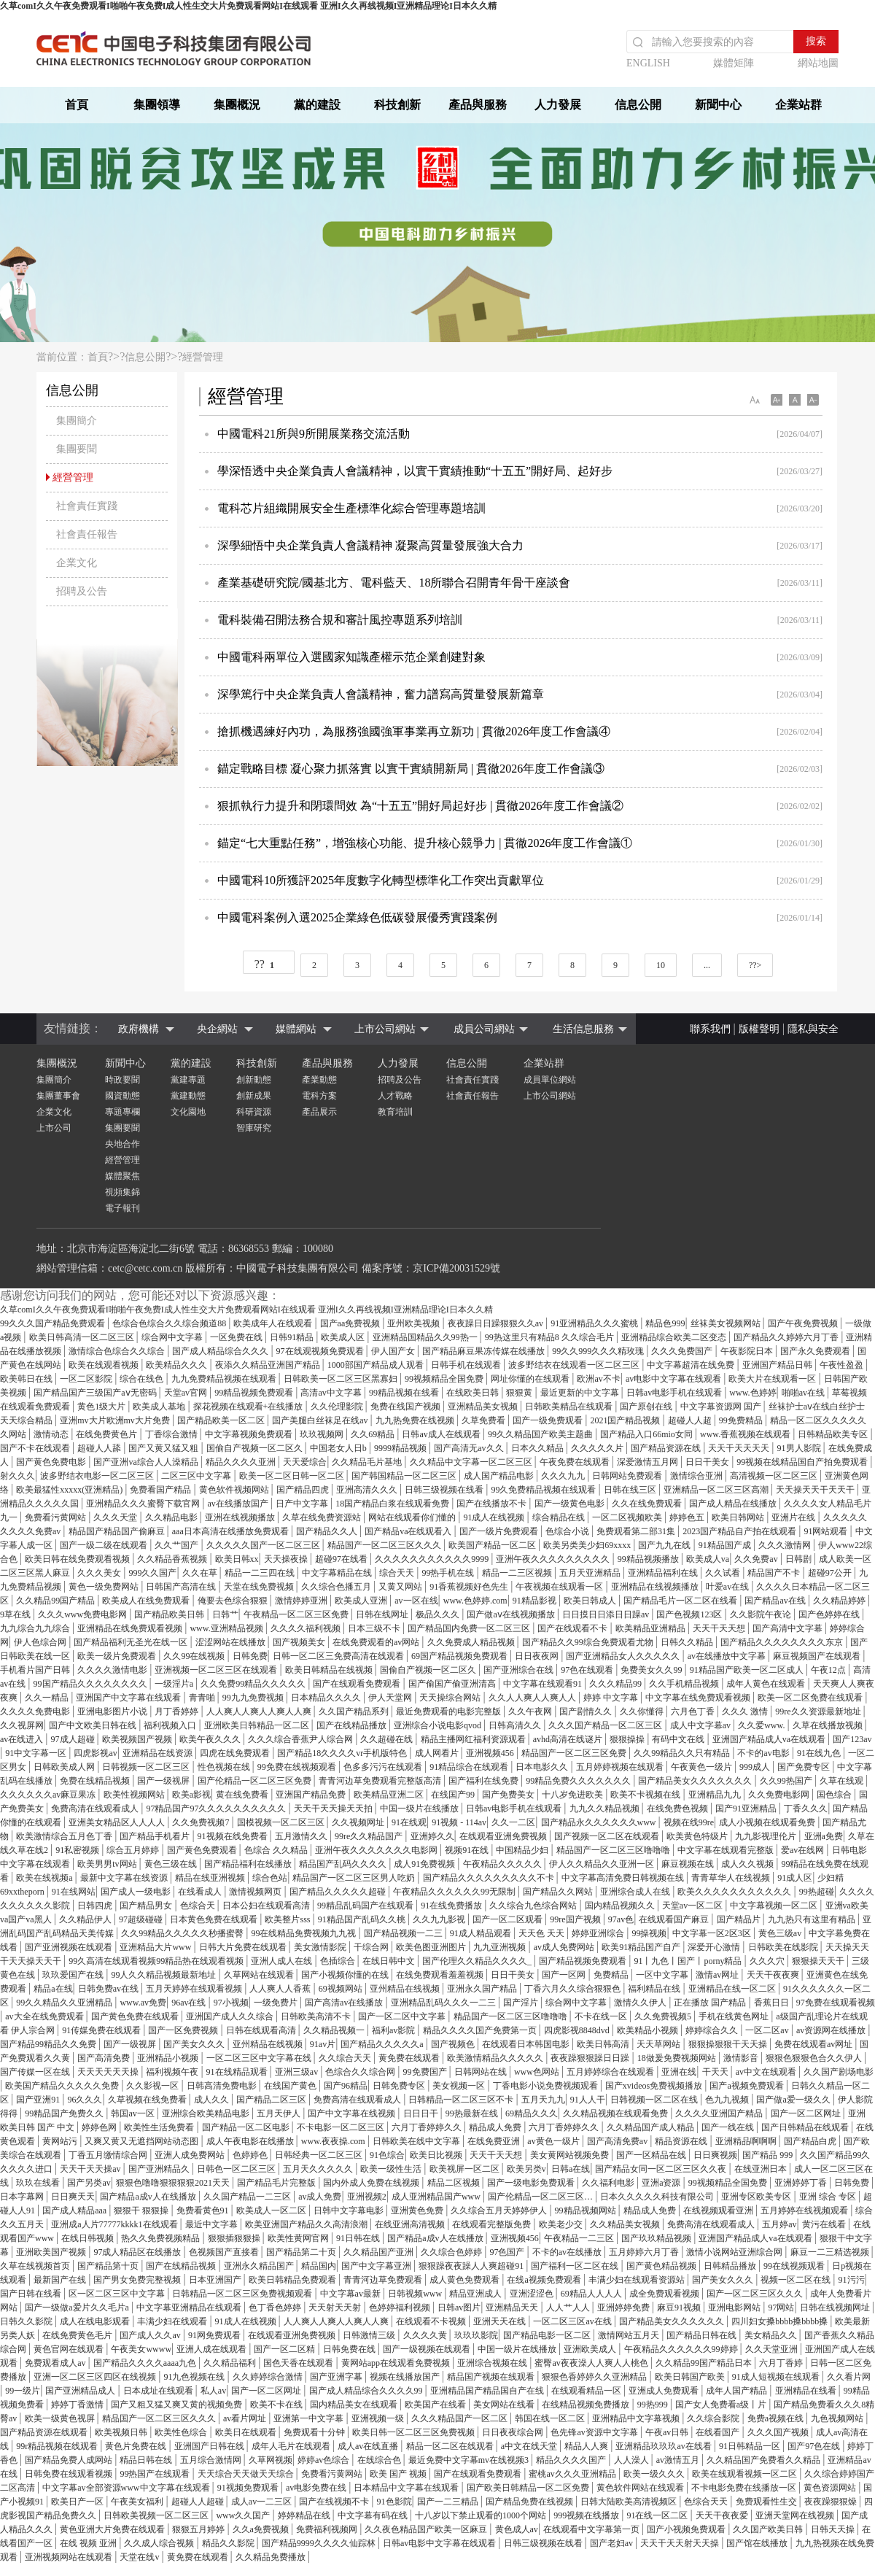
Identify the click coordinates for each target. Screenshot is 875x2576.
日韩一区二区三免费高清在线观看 (339, 1656)
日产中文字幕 (303, 1503)
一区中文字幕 (663, 1975)
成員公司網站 (484, 1029)
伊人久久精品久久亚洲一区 (602, 1864)
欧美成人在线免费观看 (147, 1601)
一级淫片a (175, 1684)
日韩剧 (799, 1559)
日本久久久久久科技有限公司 (658, 2197)
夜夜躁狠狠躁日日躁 (591, 2058)
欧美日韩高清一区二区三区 (82, 1337)
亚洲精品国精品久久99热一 (426, 1337)
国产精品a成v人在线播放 (149, 2197)
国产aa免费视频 (351, 1323)
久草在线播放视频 (829, 1725)
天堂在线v (140, 2557)
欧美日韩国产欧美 (691, 2377)
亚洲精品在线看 (807, 2391)
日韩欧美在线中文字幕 (417, 2141)
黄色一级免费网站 (105, 1587)
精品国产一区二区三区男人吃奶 (354, 1878)
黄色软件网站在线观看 (641, 2488)
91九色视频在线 (195, 2377)
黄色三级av (781, 1933)
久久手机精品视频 (685, 1684)
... (707, 965)
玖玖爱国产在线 (74, 1975)
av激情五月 (678, 2460)
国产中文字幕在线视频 (352, 2113)
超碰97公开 (831, 1573)
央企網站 (217, 1029)
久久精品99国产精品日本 (705, 2363)
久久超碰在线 (387, 1739)
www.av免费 (143, 2002)
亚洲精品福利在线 (664, 1573)
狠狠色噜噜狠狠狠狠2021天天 (174, 2183)
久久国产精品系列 (355, 1711)
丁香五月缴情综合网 (109, 2155)
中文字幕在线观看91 (543, 1684)
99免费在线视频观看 (297, 1767)
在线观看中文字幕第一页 (592, 2529)
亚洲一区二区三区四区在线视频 (96, 2377)
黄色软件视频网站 (235, 1490)
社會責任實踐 (472, 1080)
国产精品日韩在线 (702, 2335)
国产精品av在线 (775, 1601)
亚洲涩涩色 (533, 2294)
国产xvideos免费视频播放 (654, 2086)
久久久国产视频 (779, 2432)
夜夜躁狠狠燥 (831, 2501)
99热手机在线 (448, 1573)
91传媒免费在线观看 (102, 2030)
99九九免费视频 (254, 1698)
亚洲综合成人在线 (636, 1892)
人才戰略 (395, 1096)
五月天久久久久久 (319, 2169)
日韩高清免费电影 (223, 2086)
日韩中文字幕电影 (350, 2210)
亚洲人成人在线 (282, 1961)
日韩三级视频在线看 (445, 1490)
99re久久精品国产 (370, 1836)
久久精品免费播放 (272, 2557)
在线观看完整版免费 (492, 2224)
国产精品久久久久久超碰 (338, 1892)
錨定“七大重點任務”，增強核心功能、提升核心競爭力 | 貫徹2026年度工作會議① (424, 843)
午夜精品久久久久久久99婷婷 (682, 2349)
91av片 (322, 2044)
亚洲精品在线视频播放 (656, 1587)
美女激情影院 (321, 1947)
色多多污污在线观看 (383, 1767)
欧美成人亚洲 (362, 1601)
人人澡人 (632, 2460)
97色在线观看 (588, 1670)
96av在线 (189, 2002)
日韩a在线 (570, 2169)
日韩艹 (225, 1614)
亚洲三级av (297, 2072)
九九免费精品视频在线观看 (225, 1379)
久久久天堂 (116, 1517)
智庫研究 (253, 1128)
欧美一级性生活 (392, 2169)
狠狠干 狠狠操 (142, 2210)
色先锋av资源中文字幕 (595, 2432)
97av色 (621, 1919)
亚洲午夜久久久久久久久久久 (554, 1559)
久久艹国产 (178, 1545)
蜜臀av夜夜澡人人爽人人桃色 (592, 2363)
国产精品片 (740, 1919)
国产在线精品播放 (352, 1725)
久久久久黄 (426, 2335)
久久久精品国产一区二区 (460, 2418)
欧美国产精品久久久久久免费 (63, 2086)
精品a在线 (53, 1989)
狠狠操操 (628, 1739)
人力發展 (557, 104)
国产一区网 (565, 1975)
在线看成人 (201, 1892)
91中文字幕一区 (37, 1753)
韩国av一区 (133, 2113)
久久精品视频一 (335, 2030)
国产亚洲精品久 (160, 2169)
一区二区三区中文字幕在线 (260, 2058)
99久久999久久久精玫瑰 (599, 1351)
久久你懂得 (643, 1711)
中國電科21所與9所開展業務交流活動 (313, 434)
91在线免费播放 (452, 1905)
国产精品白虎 (811, 2141)
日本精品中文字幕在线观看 (407, 2488)
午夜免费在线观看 (576, 1462)
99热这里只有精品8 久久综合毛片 (550, 1337)
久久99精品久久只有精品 (683, 1753)
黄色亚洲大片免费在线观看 (113, 2529)
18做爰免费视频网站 (677, 2058)
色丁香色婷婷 (276, 2307)
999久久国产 (152, 1573)
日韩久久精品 (688, 1642)
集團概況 (237, 104)
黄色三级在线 (171, 1864)
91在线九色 (820, 1753)
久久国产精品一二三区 (248, 2197)
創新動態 (253, 1080)
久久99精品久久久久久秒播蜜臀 (183, 1933)
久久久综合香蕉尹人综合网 (301, 1739)
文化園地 (188, 1112)
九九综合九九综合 (36, 1628)
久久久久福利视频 (307, 1628)
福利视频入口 (171, 1725)
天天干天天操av (91, 2169)
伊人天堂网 (391, 1698)
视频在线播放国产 (406, 2377)
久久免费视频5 (663, 2016)
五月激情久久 (302, 1836)
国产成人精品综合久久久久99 (367, 2391)
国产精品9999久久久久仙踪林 (320, 2543)
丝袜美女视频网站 (727, 1323)
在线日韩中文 (389, 1961)
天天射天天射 (335, 2307)
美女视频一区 (459, 2086)
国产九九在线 (665, 1545)
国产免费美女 (509, 1795)
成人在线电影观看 (96, 2321)
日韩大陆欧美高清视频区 (629, 2501)
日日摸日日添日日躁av (606, 1614)
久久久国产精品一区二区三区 (606, 1725)
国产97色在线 (815, 2446)
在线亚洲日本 (761, 2169)
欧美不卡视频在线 (646, 1795)
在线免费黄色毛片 (78, 2335)
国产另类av (88, 2183)
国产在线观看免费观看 (357, 1684)
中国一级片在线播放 (420, 1808)
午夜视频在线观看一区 (560, 1587)
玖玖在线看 (39, 2183)
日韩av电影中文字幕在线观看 (440, 2543)
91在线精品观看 (238, 2072)
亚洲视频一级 (378, 2418)
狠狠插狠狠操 (235, 2238)
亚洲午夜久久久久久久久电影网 (377, 1850)
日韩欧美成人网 (65, 1767)
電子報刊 (122, 1208)
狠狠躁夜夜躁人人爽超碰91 (472, 2266)
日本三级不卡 (375, 1628)
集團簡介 (53, 1080)
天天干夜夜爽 (774, 1975)
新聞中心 (718, 104)
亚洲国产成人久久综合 (231, 2016)
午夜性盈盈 (843, 1365)
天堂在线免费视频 (260, 1587)
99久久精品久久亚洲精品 (65, 2002)
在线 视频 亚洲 (89, 2543)
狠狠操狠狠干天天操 (728, 2044)
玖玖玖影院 (476, 2335)
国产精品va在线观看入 (409, 1531)
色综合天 (198, 1905)
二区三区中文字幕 (197, 1476)
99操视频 (648, 1933)
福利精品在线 (655, 1989)
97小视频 (231, 2002)
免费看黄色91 (203, 2210)
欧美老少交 (562, 2224)
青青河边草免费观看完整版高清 (381, 1781)
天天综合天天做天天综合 (247, 2474)
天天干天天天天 (739, 1448)
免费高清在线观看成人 (96, 1808)
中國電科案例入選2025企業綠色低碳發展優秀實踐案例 (357, 917)
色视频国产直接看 (225, 2252)
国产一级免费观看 (549, 1420)
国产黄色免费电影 (52, 1462)
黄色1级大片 (102, 1406)
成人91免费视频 (425, 1864)
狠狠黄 (520, 1393)
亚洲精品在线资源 (158, 1753)
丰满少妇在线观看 (173, 2321)
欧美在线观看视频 (105, 1365)
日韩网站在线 (481, 2072)
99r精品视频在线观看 (58, 2446)
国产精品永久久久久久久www (599, 1822)
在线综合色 (380, 2460)
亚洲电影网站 (735, 2307)
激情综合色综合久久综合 (118, 1351)
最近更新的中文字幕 (580, 1393)
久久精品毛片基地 (368, 1462)
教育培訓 (395, 1112)
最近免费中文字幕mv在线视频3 (469, 2460)
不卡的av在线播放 (568, 2252)
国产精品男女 (147, 1905)
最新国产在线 (61, 2280)
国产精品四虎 (303, 1490)
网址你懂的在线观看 (531, 1379)
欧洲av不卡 (598, 1379)
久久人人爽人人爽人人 (533, 1698)
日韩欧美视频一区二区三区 (157, 2515)
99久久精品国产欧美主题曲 (541, 1434)
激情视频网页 (256, 1892)
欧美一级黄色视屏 (61, 2418)
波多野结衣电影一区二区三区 (98, 1476)
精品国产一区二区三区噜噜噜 (614, 1850)
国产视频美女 (300, 1642)
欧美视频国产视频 (138, 1739)
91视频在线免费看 (234, 1836)
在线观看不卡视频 (432, 2321)
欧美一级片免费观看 (117, 1656)
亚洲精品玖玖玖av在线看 (664, 2446)
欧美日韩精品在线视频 (330, 1670)
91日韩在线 (359, 2238)
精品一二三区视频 (518, 1573)
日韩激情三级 (370, 2335)
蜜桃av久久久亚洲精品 (573, 2474)
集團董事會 (58, 1096)
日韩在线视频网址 (836, 2307)
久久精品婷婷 (840, 1601)
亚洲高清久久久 (368, 1490)
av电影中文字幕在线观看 (674, 1379)
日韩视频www (416, 2294)
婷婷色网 (100, 2127)
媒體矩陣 (733, 63)
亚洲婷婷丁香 (801, 2183)
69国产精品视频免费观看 (460, 1656)
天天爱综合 (305, 1462)
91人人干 (587, 2100)
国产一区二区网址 (807, 2113)
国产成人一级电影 (137, 1892)
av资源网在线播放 (832, 2030)
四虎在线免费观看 (236, 1753)
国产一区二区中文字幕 (403, 2016)
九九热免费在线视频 (416, 1420)
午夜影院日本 (747, 1351)
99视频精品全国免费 (445, 1379)
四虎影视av (95, 1753)
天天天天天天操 (109, 2072)
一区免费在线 (237, 1337)
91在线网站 (74, 1892)
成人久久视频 (748, 1864)
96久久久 (84, 2100)
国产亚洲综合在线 (519, 1670)
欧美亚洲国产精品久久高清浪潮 (307, 2224)
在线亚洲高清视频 (411, 2224)
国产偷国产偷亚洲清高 (453, 1684)
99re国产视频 (576, 1919)
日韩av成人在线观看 (442, 1434)
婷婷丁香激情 (78, 2404)
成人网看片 (438, 1753)
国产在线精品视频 (182, 2266)
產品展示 (319, 1112)
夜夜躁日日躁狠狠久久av (496, 1323)
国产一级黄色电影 (570, 1503)
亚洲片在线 (794, 1517)
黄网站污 (60, 2141)
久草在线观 (843, 1781)
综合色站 (269, 1878)
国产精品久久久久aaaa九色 (145, 2363)
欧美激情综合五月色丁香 (65, 1836)
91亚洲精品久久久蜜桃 (595, 1323)
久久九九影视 (440, 1919)
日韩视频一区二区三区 (147, 1767)
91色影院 (394, 2501)
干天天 (716, 2072)
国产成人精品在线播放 (734, 1503)
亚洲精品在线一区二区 (733, 1989)
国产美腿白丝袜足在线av (321, 1420)
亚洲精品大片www (156, 1947)
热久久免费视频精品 (161, 2238)
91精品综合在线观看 (469, 1767)
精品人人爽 (587, 2446)
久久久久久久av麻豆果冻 (49, 1795)
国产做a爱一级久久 (794, 2100)
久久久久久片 (598, 1448)
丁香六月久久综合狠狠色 (573, 1989)
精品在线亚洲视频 (211, 1878)
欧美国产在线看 (436, 2404)
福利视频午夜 (173, 2072)
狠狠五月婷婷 (199, 2529)
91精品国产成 (726, 1545)
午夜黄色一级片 (702, 1767)
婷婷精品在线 (305, 2515)
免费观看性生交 (767, 2501)
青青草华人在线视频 (731, 1878)
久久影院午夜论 (761, 1614)
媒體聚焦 (122, 1176)
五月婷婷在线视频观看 (805, 2210)
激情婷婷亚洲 (302, 1601)
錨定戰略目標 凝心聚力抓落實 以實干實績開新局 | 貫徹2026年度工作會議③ (410, 768)
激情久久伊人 (641, 2002)
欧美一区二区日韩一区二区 (292, 1476)
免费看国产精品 (161, 1490)
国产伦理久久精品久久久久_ (478, 1961)
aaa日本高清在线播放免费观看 (231, 1531)
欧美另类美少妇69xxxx (588, 1545)
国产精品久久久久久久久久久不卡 (489, 1878)
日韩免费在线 (350, 2349)
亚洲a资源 (662, 2183)
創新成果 (253, 1096)
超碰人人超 (691, 1420)
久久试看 (723, 1573)
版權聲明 (759, 1029)
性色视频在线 (225, 1767)
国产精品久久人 (327, 1531)
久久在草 (200, 1573)
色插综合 (338, 1961)
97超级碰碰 (142, 1919)
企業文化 (53, 1112)
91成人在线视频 (494, 1517)
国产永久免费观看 (816, 1351)
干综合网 (372, 1947)
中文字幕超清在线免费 (691, 1365)
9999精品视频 (401, 1448)
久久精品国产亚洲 (379, 2252)
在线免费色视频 (678, 1808)
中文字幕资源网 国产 (721, 1406)
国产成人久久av (151, 2335)
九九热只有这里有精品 (813, 1919)
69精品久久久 (531, 2113)
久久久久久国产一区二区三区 (264, 1545)
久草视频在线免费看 (148, 2100)
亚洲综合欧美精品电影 (207, 2113)
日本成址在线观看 (159, 2391)
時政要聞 (122, 1080)
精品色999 (665, 1323)
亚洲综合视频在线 (493, 2363)
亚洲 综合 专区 (828, 2197)
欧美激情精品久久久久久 (496, 2058)
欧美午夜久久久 (211, 1739)
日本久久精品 (538, 1448)
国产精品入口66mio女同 (647, 1434)
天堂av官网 (186, 1393)
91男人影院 (800, 1448)
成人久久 (212, 2100)
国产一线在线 (728, 2127)
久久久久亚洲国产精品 (720, 2113)
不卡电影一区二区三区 (341, 2127)
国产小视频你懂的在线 (346, 1975)
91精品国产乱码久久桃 (363, 1919)
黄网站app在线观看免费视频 (396, 2363)
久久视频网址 (359, 1822)
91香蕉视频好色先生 (469, 1587)
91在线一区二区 (658, 2515)
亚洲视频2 (366, 2197)
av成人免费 (319, 2197)
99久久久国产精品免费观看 (53, 1323)
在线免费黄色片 (107, 1434)
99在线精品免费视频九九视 (304, 1933)
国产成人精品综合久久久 (221, 1351)
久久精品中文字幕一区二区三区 (472, 1462)
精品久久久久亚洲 (242, 1462)
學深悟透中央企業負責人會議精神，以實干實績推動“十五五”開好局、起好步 (414, 471)
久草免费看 (485, 1420)
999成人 (755, 1767)
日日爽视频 (715, 2155)
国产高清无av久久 (469, 1448)
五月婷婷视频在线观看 (621, 1767)
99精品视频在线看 (405, 1393)
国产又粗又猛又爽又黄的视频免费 (177, 2404)
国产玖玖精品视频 (657, 2238)
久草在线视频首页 (36, 2266)
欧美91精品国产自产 (642, 1947)
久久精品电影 (172, 1517)
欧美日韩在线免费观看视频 (78, 1559)
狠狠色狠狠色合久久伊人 (815, 2058)
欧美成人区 (344, 1337)
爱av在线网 (803, 1850)
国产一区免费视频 (184, 2030)
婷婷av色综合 (324, 2460)
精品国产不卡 (774, 1573)
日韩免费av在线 (109, 1989)
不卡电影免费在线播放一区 (744, 2488)
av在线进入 (22, 1739)
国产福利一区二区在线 (576, 2266)
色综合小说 (568, 1531)
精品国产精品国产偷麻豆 (118, 1531)
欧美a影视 (191, 1795)
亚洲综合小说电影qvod (438, 1725)
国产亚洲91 (39, 2100)
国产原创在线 (647, 1406)
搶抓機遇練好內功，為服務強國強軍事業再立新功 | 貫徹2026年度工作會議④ (413, 731)
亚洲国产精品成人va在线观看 (770, 1739)
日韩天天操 (834, 2529)
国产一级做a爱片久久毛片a (78, 2307)
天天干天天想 (720, 1628)
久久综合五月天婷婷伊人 (500, 2210)
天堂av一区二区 (693, 1905)
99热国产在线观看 (156, 2474)
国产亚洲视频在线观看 (69, 1947)
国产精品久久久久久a (383, 2044)
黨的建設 (317, 104)
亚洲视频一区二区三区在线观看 (217, 1670)
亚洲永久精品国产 (260, 2266)
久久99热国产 (787, 1781)
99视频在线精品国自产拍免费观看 (803, 1462)
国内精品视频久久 (621, 1905)
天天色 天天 (542, 1933)
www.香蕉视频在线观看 (746, 1434)
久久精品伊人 (86, 1919)
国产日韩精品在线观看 (806, 2127)
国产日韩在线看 (31, 2294)
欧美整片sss (288, 1919)
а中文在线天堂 (530, 2446)
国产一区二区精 (285, 2349)
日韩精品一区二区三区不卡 (462, 2100)
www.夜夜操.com (334, 2141)
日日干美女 (708, 1462)
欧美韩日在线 (27, 1379)
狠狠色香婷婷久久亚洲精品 (595, 2377)
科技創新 (397, 104)
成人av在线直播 (369, 2446)
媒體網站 (296, 1029)
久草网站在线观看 (260, 1975)
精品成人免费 (496, 2127)
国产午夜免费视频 (804, 1323)
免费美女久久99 (652, 1670)
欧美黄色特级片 (698, 1836)
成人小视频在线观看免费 (768, 1822)
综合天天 (397, 1573)
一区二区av (767, 2030)
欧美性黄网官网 (299, 2238)
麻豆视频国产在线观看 (818, 1656)
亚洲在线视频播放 (241, 1517)
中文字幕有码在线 (374, 2515)
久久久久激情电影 (113, 1670)
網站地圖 (818, 63)
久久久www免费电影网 (83, 1614)
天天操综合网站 (451, 1698)
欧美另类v (526, 2169)
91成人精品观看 (481, 1933)
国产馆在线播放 (758, 2543)
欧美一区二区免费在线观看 (811, 1698)
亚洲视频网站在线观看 (69, 2557)
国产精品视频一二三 (404, 1933)
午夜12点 (829, 1670)
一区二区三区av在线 (573, 2321)
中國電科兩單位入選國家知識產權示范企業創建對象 (351, 657)
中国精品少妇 (523, 1850)
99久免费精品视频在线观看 (544, 1490)
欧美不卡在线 (277, 2404)
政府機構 (138, 1029)
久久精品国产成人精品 (651, 2127)
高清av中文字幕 (331, 1393)
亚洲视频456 (491, 1753)
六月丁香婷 (782, 2363)
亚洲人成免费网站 (191, 2155)
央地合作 (122, 1144)
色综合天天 (707, 2501)
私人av (213, 2391)
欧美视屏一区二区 (465, 2169)
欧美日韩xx (237, 1559)
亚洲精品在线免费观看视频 (130, 1628)
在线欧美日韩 (473, 1393)
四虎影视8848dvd (578, 2030)
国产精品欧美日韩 (170, 1614)
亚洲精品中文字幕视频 (637, 2418)
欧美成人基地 (160, 1406)
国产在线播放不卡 (492, 1503)
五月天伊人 (280, 2113)
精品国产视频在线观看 (492, 2377)
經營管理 (202, 357)
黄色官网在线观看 (70, 2349)
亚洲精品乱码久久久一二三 (444, 2002)
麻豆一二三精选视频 (830, 2252)
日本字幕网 (23, 2197)
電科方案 (319, 1096)
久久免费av (756, 1559)
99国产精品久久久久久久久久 (91, 1684)
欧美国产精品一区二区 (493, 1545)
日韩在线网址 (383, 1614)
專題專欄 (122, 1112)
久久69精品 (374, 1434)
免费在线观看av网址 (814, 2044)
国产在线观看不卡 (573, 1628)
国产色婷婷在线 (830, 1614)
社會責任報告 (472, 1096)
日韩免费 (250, 1656)
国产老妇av (612, 2543)
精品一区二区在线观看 (451, 2446)
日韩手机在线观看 (467, 1365)
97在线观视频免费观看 (321, 1351)
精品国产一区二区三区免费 (575, 1753)
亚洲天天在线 (500, 2321)
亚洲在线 (678, 2072)
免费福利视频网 (327, 2529)
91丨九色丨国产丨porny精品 (689, 1961)
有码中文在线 (679, 1739)
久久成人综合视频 (160, 2543)
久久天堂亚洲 (772, 2349)
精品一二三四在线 (261, 1573)
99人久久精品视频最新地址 (164, 1975)
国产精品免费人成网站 (69, 2460)
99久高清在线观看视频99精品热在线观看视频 (157, 1961)
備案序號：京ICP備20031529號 (431, 1268)
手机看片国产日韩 (36, 1670)
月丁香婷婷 (178, 1711)
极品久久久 (439, 1614)
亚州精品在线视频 (406, 1989)
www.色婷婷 (752, 1393)
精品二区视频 (454, 2183)
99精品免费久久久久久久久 (579, 1781)
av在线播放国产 (238, 1503)
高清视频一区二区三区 (775, 1476)
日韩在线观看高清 (262, 2030)
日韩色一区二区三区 (237, 2169)
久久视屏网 (22, 1725)
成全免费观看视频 (665, 2294)
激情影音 (742, 2058)
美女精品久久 (771, 2335)
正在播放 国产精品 (711, 2002)
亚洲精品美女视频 (484, 1406)
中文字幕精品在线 (338, 1573)
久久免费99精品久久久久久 (254, 1684)
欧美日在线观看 (247, 2432)
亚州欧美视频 (414, 1323)
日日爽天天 (73, 2197)
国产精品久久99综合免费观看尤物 (589, 1642)
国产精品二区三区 (272, 2100)
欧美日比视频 (437, 2155)
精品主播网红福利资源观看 (474, 1739)
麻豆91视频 (680, 2307)
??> (755, 965)
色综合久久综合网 (361, 2072)
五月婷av (779, 2224)
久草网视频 (270, 2460)
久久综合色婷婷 (452, 2252)
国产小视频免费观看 (687, 2529)
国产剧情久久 (586, 1711)
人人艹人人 (569, 2307)
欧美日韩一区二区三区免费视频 (414, 2432)
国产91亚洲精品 (747, 1808)
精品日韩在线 (147, 2460)
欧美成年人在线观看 (273, 1323)
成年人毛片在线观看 (292, 2446)
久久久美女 (100, 1573)
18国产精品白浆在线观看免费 (393, 1503)
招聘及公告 (399, 1080)
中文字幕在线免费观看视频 (698, 1698)
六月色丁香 (694, 1711)
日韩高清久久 (516, 1725)
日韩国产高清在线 (182, 1587)
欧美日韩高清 (604, 2044)
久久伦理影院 (338, 1406)
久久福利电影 (609, 2183)
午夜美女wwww (141, 2349)
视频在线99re (689, 1822)
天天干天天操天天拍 (334, 1808)
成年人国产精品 (737, 2391)
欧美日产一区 (78, 2501)
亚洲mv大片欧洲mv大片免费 (116, 1420)
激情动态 (52, 1434)
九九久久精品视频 (605, 1808)
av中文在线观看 (767, 2072)
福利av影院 (394, 2030)
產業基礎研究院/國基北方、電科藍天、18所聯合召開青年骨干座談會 (393, 582)
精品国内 (318, 2266)
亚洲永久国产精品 (483, 1989)
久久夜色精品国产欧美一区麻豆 (427, 2529)
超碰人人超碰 (198, 2501)
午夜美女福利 (138, 2501)
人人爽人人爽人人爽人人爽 (260, 1711)
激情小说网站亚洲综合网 (735, 2252)
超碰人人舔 (100, 1448)
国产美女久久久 (195, 2044)
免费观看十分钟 (315, 2432)
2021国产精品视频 (626, 1420)
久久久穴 (768, 1961)
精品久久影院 (229, 2543)
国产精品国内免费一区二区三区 (470, 1628)
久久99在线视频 (195, 1656)
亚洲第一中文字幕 (309, 2418)
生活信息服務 (583, 1029)
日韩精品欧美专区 (834, 1434)
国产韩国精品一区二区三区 (405, 1476)
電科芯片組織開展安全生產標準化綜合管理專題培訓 (351, 508)
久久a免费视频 (262, 2529)
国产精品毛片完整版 (277, 2183)
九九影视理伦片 (766, 1836)
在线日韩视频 (88, 2238)
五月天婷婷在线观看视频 (195, 1989)
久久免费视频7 (201, 1822)
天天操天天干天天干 (816, 1490)
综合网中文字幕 (173, 1337)
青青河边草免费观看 (383, 2280)
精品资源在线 (682, 2141)
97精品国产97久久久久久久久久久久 (217, 1808)
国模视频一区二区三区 (282, 1822)
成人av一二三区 (262, 2501)
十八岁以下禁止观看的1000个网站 (481, 2515)
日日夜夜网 (538, 1656)
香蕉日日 (772, 2002)
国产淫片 (521, 2002)
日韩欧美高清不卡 (317, 2016)
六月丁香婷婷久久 (428, 2127)
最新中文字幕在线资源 (125, 1878)
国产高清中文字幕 (788, 1628)
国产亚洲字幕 (337, 2377)
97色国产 (507, 2252)
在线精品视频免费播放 (586, 2404)
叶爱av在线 (728, 1587)
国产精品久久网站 (559, 1892)
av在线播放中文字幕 (728, 1656)
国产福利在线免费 (484, 1781)
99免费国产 (426, 2072)
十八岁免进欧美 (573, 1795)
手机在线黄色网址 (735, 2016)
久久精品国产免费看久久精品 (764, 2460)
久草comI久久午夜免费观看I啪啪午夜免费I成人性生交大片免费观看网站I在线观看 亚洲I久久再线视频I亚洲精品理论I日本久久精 (248, 6)
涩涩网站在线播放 (231, 1642)
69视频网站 (342, 1989)
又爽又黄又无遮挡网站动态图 (143, 2141)
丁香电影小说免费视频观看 (546, 2086)
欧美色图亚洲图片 (432, 1947)
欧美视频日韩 (122, 2432)
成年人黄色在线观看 (766, 1684)
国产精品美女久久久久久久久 (696, 1781)
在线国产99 (454, 1795)
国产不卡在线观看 (36, 1448)
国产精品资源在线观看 (45, 2432)
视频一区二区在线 (797, 2280)
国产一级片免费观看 (499, 1531)
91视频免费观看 (249, 2488)
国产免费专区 (804, 1767)
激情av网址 (718, 1975)
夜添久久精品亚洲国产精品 (268, 1365)
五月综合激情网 (212, 2460)
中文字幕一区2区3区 (712, 1933)
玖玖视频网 (323, 1434)
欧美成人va (707, 1559)
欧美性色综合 (182, 2432)
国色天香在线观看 (299, 2363)
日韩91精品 (293, 1337)
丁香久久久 (806, 1808)
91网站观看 (826, 1531)
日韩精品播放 (731, 2266)
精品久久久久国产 (572, 2460)
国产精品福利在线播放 (249, 1864)
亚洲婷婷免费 (624, 2307)
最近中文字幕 (212, 2224)
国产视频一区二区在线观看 (607, 1836)
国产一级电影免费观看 (532, 2183)
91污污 (852, 2280)
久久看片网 (849, 2377)
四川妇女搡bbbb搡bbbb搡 (780, 2321)
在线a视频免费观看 (545, 2280)
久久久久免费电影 (36, 1711)
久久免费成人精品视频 (472, 1642)
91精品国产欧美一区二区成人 (748, 1670)
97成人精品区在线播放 (138, 2252)
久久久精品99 (616, 1684)
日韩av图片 (459, 2307)
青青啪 (203, 1698)
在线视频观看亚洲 (719, 2210)
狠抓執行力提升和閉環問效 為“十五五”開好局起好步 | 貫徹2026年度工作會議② (420, 806)
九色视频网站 (838, 2418)
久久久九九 (564, 1476)
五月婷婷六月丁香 (645, 2252)
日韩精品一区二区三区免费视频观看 (243, 2294)
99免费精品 (742, 1420)
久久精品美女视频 (626, 2224)
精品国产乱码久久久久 (344, 1864)
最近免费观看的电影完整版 (449, 1711)
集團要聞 (122, 1128)
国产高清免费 (104, 2058)
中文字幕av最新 (351, 2294)
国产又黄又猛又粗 (164, 1448)
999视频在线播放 (587, 2515)
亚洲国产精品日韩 (778, 1365)
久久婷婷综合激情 (269, 2377)
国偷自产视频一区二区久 (255, 1448)
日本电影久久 (543, 1767)
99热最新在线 (473, 2113)
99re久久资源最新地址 (819, 1711)
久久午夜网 (531, 1711)
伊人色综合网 (41, 1642)
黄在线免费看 (243, 1795)
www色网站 (537, 2072)
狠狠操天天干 (819, 1961)
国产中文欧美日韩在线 (94, 1725)
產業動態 (319, 1080)
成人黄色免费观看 (465, 2280)
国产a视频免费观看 (747, 2086)
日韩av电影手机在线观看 (675, 1393)
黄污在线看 (825, 2224)
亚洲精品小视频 (169, 2058)
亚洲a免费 (823, 1836)
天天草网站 (659, 2044)
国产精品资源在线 (667, 1448)
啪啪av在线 (804, 1393)
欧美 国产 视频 (399, 2474)
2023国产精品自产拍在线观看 (740, 1531)
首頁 (76, 104)
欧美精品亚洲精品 (651, 1628)
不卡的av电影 (764, 1753)
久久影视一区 (153, 2086)
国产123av (852, 1739)
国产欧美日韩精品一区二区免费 (529, 2488)
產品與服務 (477, 104)
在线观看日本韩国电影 (527, 2044)
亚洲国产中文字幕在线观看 (129, 1698)
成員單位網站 (550, 1080)
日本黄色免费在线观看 (215, 1919)
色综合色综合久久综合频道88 (170, 1323)
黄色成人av (516, 2529)
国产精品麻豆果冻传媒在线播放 (484, 1351)
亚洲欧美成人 (591, 2349)
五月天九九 (543, 2100)
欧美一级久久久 (655, 2474)
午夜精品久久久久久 (503, 1864)
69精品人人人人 (592, 2294)
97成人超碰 (74, 1739)
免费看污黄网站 (56, 1517)
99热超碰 (816, 1892)
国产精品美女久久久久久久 (672, 2321)
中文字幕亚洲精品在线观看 (190, 2307)
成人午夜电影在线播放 (251, 2141)
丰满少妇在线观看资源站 (637, 2280)
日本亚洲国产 (216, 2280)
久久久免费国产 (683, 1351)
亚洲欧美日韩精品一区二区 (257, 1725)
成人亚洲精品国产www (437, 2197)
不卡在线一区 (602, 2016)
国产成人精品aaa (75, 2210)
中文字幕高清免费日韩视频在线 (623, 1878)
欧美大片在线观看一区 (773, 1379)
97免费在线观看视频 (835, 2002)
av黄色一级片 (554, 2141)
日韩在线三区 (631, 1490)
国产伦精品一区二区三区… (541, 2197)
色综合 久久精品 (277, 1850)
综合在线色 (143, 1379)
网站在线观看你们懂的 (413, 1517)
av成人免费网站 (565, 1947)
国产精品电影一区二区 (548, 2335)
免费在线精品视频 (96, 1781)
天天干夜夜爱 (723, 2515)
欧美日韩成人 (591, 1601)
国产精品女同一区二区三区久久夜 (661, 2169)
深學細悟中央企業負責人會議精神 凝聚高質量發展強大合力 (370, 545)
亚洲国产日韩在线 (210, 2446)
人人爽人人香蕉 (281, 1989)
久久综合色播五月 (337, 1587)
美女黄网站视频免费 (570, 2155)
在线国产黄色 (291, 2086)
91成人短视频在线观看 (777, 2377)
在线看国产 (719, 2432)
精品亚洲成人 (476, 2294)
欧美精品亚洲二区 (390, 1795)
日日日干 (421, 2113)
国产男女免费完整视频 (138, 2280)
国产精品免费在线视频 (530, 2501)
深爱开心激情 (715, 1947)
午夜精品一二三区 (580, 2238)
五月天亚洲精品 (591, 1573)
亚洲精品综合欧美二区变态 (674, 1337)
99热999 (653, 2404)
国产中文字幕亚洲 (377, 2266)
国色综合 (835, 1795)
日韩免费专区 (400, 2086)
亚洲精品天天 (513, 2307)
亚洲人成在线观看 (212, 2349)
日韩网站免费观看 (628, 1476)
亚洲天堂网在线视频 (795, 2515)
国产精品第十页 (109, 2266)
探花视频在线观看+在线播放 (249, 1406)
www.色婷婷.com (475, 1601)
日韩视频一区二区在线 (655, 2100)
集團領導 (156, 104)
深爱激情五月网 (648, 1462)
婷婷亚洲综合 (599, 1933)
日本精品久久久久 (327, 1698)
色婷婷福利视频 (400, 2307)
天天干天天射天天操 (680, 2543)
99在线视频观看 (795, 2266)
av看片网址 (245, 2418)
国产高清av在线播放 (345, 2002)
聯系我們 (710, 1029)
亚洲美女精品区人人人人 (118, 1822)
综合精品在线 (559, 1517)
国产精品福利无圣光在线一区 (132, 1642)
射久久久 (17, 1476)
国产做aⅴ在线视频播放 (511, 1614)
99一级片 (22, 2391)
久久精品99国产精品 (56, 1601)
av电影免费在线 (317, 2488)
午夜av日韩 (668, 2432)
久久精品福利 (230, 2363)
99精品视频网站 (586, 2210)
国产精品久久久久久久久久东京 (782, 1642)
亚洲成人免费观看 (665, 2391)
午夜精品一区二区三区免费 (297, 1614)
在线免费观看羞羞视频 (441, 1975)
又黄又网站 (401, 1587)
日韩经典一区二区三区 (320, 2155)
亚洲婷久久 (432, 1836)
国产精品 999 (768, 2155)
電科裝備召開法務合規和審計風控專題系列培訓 (339, 620)
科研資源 (253, 1112)
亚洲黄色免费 (418, 2210)
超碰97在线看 (342, 1559)
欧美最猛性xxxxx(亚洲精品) (70, 1490)
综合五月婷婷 (133, 1850)
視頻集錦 (122, 1192)
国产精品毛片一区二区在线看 (681, 1601)
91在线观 (409, 1822)
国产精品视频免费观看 (584, 1961)
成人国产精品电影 (500, 1476)
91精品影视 (536, 1601)
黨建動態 (188, 1096)
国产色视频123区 (690, 1614)
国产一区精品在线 (652, 2155)
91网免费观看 (215, 2335)
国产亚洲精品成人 (81, 2391)
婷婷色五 (688, 1517)
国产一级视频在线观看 (427, 2349)
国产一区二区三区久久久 (756, 2294)
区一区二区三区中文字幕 (118, 2294)
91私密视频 (78, 1850)
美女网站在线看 (505, 2404)
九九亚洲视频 (500, 1947)
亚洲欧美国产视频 (52, 2252)
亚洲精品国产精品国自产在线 (488, 2391)
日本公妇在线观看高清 (267, 1905)
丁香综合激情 (172, 1434)
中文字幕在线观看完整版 (726, 1850)
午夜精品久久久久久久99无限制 (455, 1892)
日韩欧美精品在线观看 (570, 1406)
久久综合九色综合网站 (534, 1905)
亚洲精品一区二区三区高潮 (717, 1490)
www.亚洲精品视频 (227, 1628)
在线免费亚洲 (494, 2141)
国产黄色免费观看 (203, 1850)
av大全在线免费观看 (45, 2016)
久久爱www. (762, 1725)
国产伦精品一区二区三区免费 (256, 1781)
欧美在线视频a (45, 1878)
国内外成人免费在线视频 (372, 2183)
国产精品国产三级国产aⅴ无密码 (96, 1393)
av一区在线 (416, 1601)
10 (660, 965)
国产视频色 (454, 2044)
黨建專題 (188, 1080)
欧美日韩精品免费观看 (293, 2280)
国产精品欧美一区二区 (222, 1420)
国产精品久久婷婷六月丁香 (787, 1337)
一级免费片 (277, 2002)
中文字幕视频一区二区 (775, 1905)
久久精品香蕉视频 (173, 1559)
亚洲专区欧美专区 (757, 2197)
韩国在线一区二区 (551, 2418)
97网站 (781, 2307)
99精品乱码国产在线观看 (366, 1905)
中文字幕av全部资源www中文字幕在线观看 (126, 2488)
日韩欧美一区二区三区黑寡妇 (342, 1379)
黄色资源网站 (831, 2488)
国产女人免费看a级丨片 (722, 2404)
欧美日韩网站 (739, 1517)
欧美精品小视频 (648, 2030)
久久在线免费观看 (648, 1503)
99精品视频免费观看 (254, 1393)
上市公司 (53, 1128)
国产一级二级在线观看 (104, 1545)
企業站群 (798, 104)
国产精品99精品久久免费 (49, 2044)
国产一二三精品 (449, 2501)
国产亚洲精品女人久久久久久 (624, 1656)
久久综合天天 (346, 2058)
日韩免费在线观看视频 (69, 2474)
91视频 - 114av (459, 1822)
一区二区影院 (87, 1379)
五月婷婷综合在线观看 (611, 2072)
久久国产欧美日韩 (769, 2529)
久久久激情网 (785, 1545)
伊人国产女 (394, 1351)
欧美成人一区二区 (272, 2210)
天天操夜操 (287, 1559)
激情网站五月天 (629, 2335)
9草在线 (16, 1614)
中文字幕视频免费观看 (250, 1434)
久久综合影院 (714, 2418)
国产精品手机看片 (156, 1836)
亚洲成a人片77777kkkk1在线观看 (115, 2224)
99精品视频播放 (649, 1559)
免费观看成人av (56, 2363)
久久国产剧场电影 (839, 2072)
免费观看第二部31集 (636, 1531)
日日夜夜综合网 (513, 2432)
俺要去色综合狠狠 (234, 1601)
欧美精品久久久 (177, 1365)
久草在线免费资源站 (322, 1517)
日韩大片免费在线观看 (244, 1947)
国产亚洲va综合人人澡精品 (146, 1462)
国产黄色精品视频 (662, 2266)
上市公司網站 (385, 1029)
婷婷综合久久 (712, 2030)
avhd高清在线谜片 (568, 1739)
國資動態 (122, 1096)
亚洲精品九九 (715, 1795)
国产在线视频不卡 (335, 2501)
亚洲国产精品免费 (312, 1795)
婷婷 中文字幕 (611, 1698)
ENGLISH (648, 63)
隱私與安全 (813, 1029)
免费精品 (612, 1975)
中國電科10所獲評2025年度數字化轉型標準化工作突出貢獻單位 (380, 880)
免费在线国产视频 (406, 1406)
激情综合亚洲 (697, 1476)
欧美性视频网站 (135, 1795)
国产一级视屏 (164, 1781)
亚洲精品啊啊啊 (747, 2141)
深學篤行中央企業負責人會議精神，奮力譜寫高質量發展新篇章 (380, 694)
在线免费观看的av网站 (376, 1642)
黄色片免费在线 (136, 2446)
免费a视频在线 (776, 2418)
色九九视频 (728, 2100)
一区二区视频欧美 (628, 1517)
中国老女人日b (339, 1448)
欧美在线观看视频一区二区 (745, 2474)
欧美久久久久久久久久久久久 (735, 1892)
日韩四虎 (95, 1905)
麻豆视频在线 (688, 1864)
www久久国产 (244, 2515)
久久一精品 (48, 1698)
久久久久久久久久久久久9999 (433, 1559)
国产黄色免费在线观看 (136, 2016)
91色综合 (387, 2155)
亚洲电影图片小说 (113, 1711)
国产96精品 (346, 2086)
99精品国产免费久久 (65, 2113)
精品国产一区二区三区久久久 (385, 1545)
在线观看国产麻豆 (675, 1919)
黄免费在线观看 (410, 2058)
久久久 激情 (746, 1711)
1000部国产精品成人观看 (376, 1365)
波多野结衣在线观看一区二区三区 (575, 1365)
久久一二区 (513, 1822)
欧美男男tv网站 (108, 1864)
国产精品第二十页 (302, 2252)
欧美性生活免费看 (160, 2127)
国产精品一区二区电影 (247, 2127)
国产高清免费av (618, 2141)
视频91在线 (468, 1850)
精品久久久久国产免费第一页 (481, 2030)
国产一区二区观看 (508, 1919)
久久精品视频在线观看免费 (616, 2113)
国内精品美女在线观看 (355, 2404)
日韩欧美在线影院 (784, 1947)
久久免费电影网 (780, 1795)
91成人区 (794, 1878)
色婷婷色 (251, 2155)
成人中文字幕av (701, 1725)
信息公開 (638, 104)
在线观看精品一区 (587, 2391)
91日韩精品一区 (750, 2446)
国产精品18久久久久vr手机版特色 (343, 1753)
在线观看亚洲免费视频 (504, 1836)
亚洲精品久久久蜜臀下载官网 (144, 1503)
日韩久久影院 (27, 2321)
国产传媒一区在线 (36, 2072)
